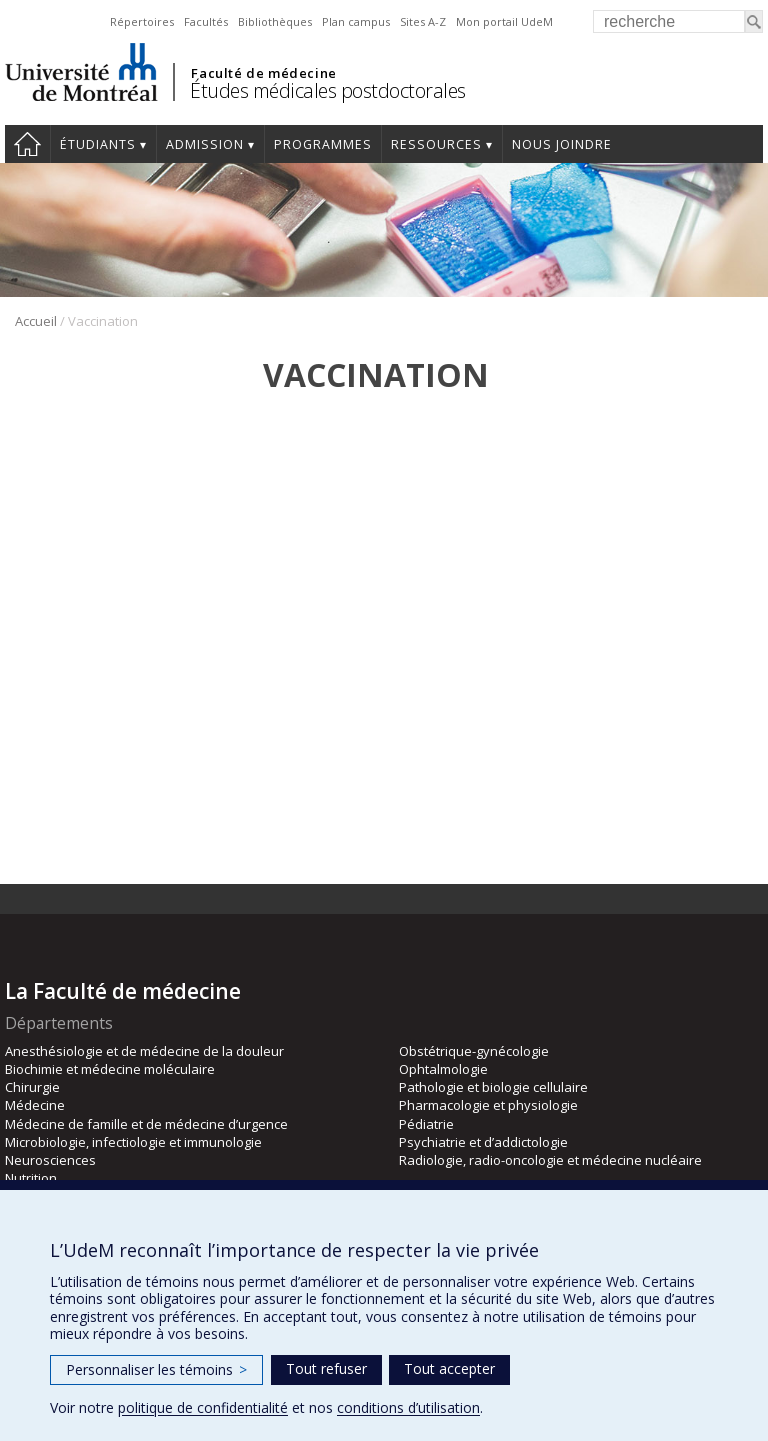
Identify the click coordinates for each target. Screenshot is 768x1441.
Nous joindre (562, 144)
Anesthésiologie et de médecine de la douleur (144, 1051)
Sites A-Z (423, 21)
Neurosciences (50, 1160)
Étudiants (98, 144)
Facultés (206, 21)
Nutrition (31, 1178)
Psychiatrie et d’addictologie (483, 1142)
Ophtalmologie (443, 1069)
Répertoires (142, 21)
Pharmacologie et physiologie (488, 1105)
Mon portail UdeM (504, 21)
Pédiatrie (426, 1124)
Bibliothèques (275, 21)
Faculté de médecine (263, 73)
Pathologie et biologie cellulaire (493, 1087)
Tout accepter (449, 1368)
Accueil (27, 144)
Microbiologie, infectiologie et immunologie (133, 1142)
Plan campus (356, 21)
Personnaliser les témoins (156, 1369)
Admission (205, 144)
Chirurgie (32, 1087)
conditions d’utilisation (408, 1407)
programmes (323, 144)
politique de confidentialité (203, 1407)
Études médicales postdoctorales (328, 90)
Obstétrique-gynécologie (474, 1051)
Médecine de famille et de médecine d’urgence (146, 1124)
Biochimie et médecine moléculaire (110, 1069)
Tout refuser (326, 1368)
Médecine (35, 1105)
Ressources (436, 144)
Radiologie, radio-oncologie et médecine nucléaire (550, 1160)
